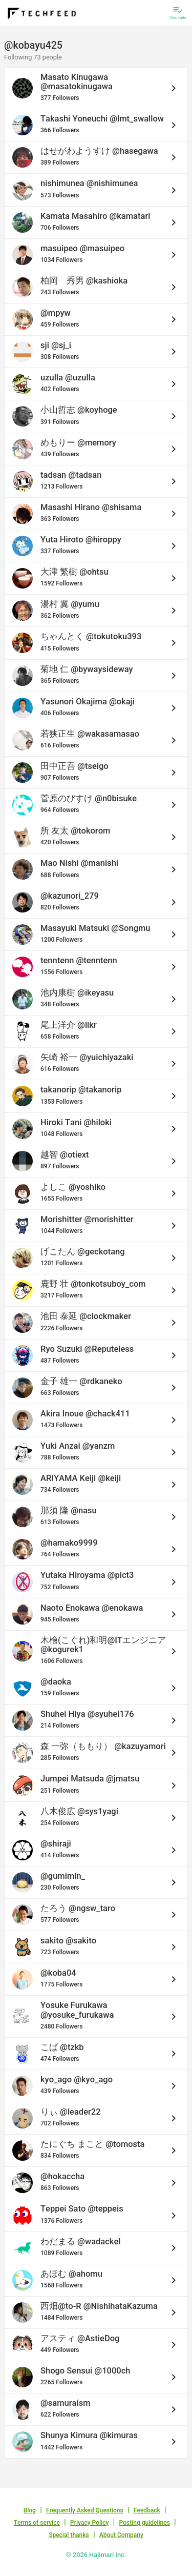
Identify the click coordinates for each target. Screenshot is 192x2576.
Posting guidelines (144, 2522)
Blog (30, 2510)
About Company (121, 2535)
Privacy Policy (89, 2522)
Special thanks (69, 2535)
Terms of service (37, 2522)
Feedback (147, 2510)
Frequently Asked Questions (84, 2510)
